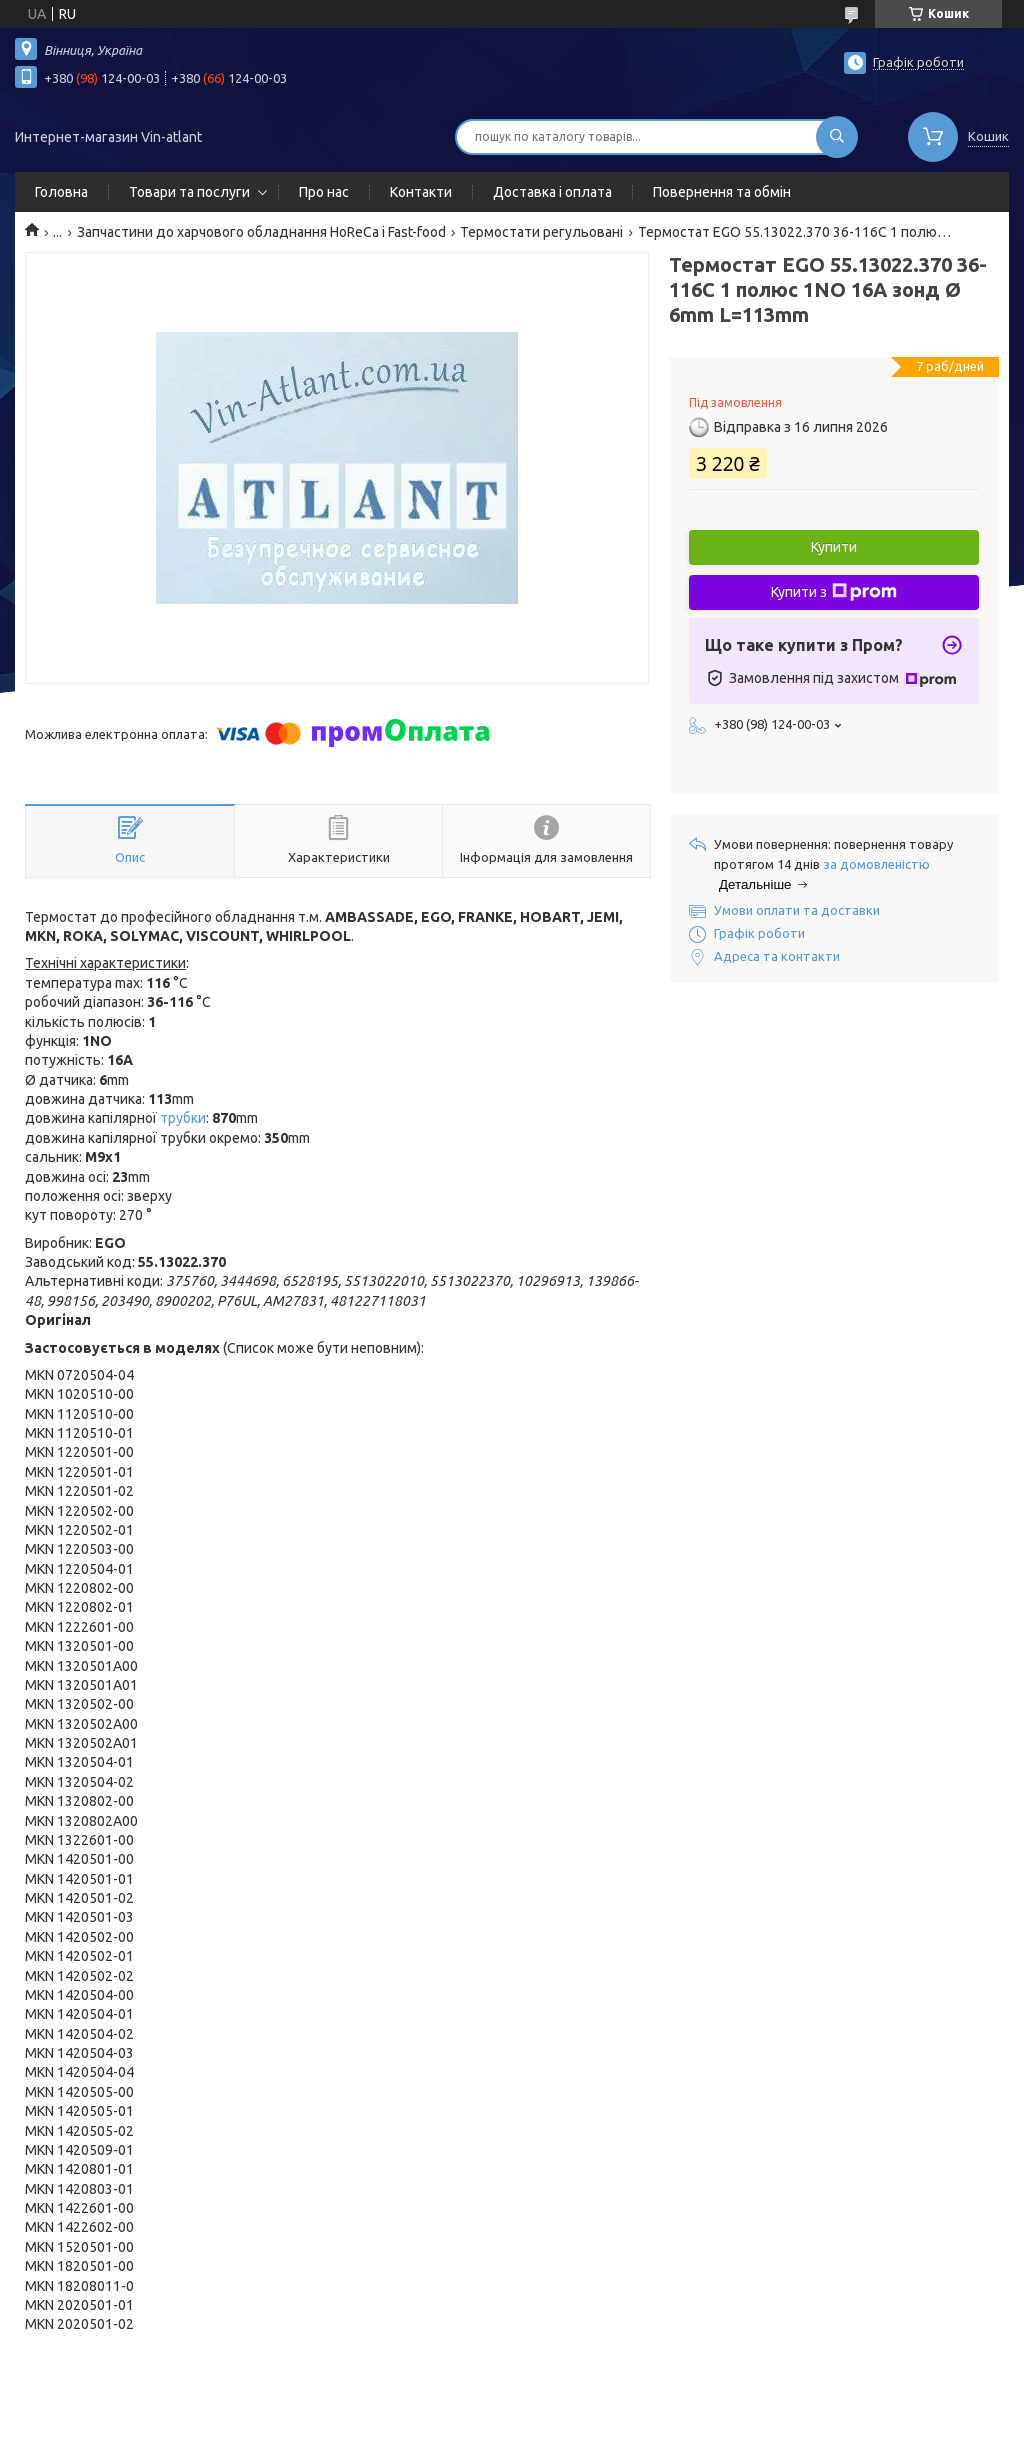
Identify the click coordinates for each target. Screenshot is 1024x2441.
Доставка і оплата (552, 192)
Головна (61, 192)
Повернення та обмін (722, 192)
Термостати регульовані (541, 232)
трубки (183, 1118)
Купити (834, 547)
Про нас (324, 192)
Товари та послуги (189, 192)
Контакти (421, 192)
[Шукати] (837, 137)
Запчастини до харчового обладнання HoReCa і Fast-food (261, 232)
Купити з (834, 592)
